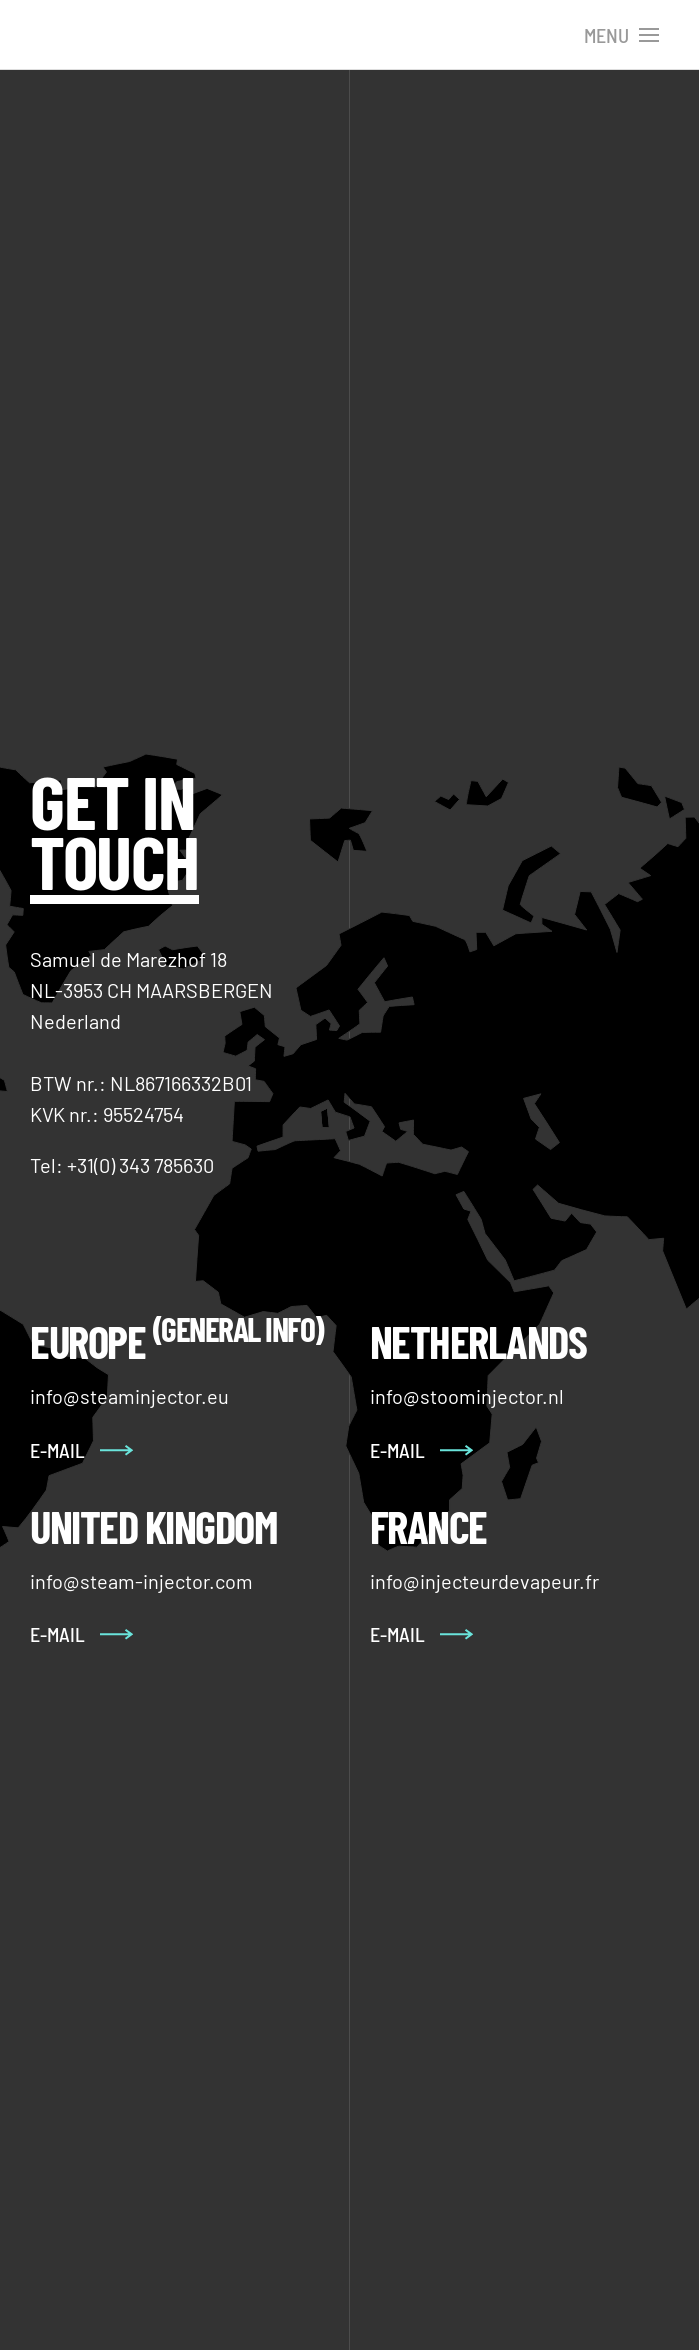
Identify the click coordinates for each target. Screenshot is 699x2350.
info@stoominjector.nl (467, 1396)
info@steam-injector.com (141, 1581)
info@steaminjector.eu (129, 1396)
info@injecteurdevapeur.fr (484, 1581)
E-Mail (57, 1634)
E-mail (57, 1450)
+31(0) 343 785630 (140, 1165)
